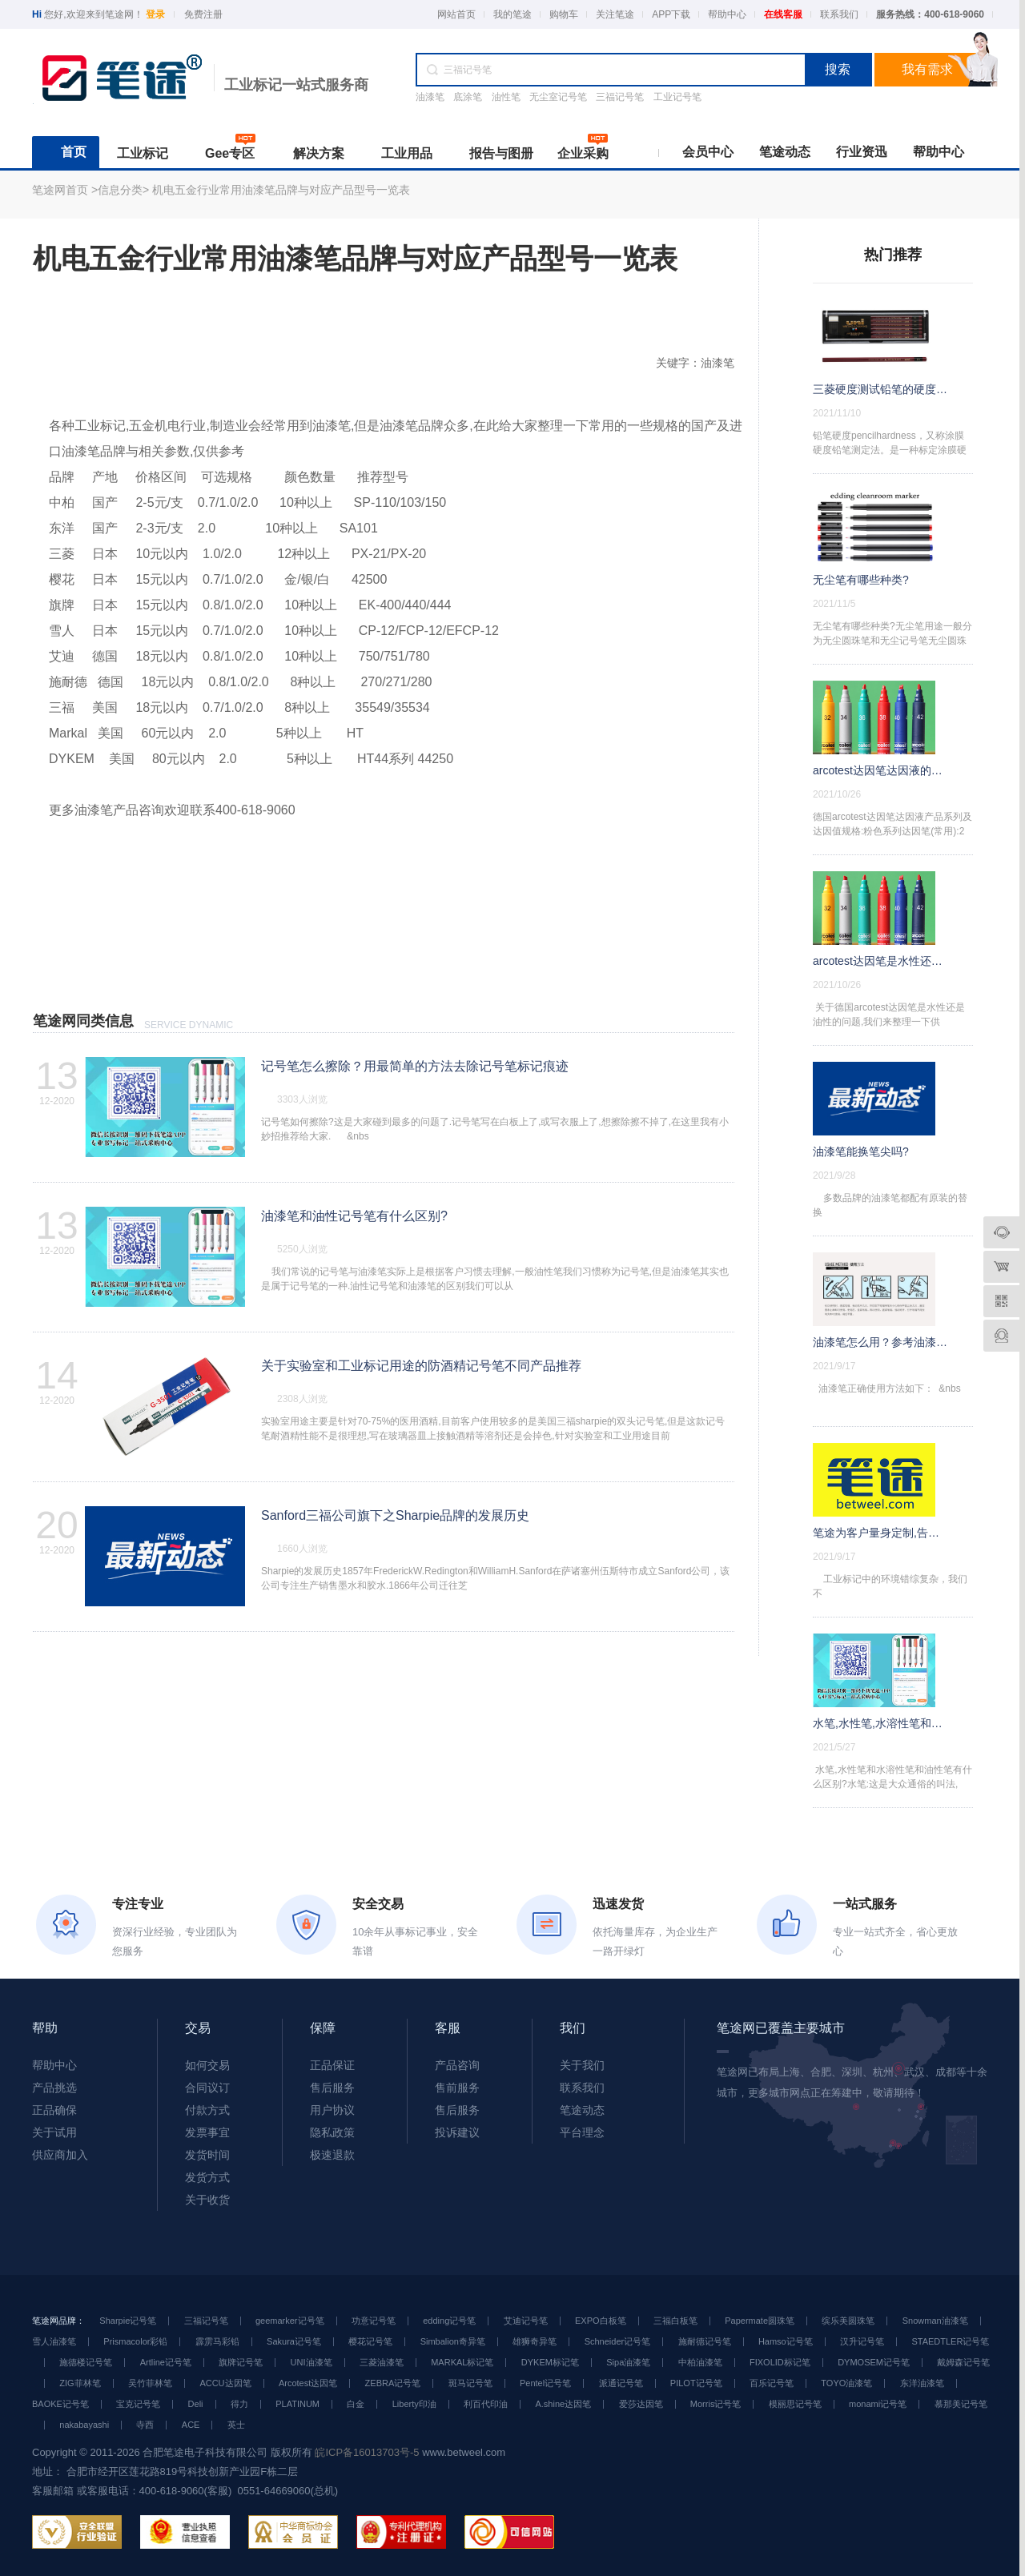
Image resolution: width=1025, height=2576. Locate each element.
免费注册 (203, 14)
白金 (355, 2404)
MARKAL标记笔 (462, 2362)
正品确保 (54, 2110)
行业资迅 (861, 152)
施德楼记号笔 (85, 2362)
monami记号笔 (877, 2404)
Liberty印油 (414, 2404)
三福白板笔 (675, 2320)
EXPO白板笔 (600, 2320)
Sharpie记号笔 (127, 2320)
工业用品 (406, 153)
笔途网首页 (60, 189)
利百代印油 (486, 2404)
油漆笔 (430, 96)
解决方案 (318, 153)
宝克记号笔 (138, 2404)
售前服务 (457, 2087)
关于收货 (207, 2199)
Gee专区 (230, 153)
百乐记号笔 (772, 2383)
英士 (236, 2424)
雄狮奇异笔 (534, 2341)
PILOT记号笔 (696, 2383)
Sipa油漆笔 (628, 2362)
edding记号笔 (449, 2320)
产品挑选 (54, 2087)
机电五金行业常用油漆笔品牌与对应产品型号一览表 (281, 189)
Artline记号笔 (165, 2362)
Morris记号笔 (716, 2404)
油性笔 (506, 96)
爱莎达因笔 (641, 2404)
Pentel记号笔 (545, 2383)
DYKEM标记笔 (550, 2362)
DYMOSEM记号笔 (874, 2362)
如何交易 (207, 2065)
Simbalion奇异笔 (452, 2341)
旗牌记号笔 (241, 2362)
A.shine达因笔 (563, 2404)
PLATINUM (297, 2404)
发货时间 (207, 2154)
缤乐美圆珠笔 (848, 2320)
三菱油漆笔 (382, 2362)
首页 (73, 152)
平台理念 (582, 2132)
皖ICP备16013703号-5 (367, 2452)
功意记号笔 (374, 2320)
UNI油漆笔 (311, 2362)
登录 (155, 14)
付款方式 (207, 2110)
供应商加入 (60, 2154)
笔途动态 (784, 152)
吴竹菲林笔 (150, 2383)
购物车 (563, 14)
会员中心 (708, 152)
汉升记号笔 (862, 2341)
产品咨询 (457, 2065)
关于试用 (54, 2132)
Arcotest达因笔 (308, 2383)
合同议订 (207, 2087)
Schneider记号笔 (618, 2341)
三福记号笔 (620, 96)
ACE (191, 2424)
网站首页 (456, 14)
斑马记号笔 (470, 2383)
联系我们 (839, 14)
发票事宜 (207, 2132)
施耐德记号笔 (704, 2341)
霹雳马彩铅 (217, 2341)
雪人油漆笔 (54, 2341)
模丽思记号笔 (795, 2404)
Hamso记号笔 (785, 2341)
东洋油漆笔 (922, 2383)
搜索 (837, 69)
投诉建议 (457, 2132)
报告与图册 (501, 153)
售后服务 (332, 2087)
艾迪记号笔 (526, 2320)
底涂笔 (467, 96)
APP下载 (671, 14)
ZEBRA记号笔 (393, 2383)
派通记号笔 (621, 2383)
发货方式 (207, 2177)
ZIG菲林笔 (79, 2383)
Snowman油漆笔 (935, 2320)
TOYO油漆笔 (846, 2383)
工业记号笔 (677, 96)
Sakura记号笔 (294, 2341)
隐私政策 (332, 2132)
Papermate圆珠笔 (759, 2320)
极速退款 (332, 2154)
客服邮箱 (53, 2491)
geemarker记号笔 (289, 2320)
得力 (239, 2404)
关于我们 (582, 2065)
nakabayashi (84, 2424)
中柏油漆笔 (700, 2362)
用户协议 (332, 2110)
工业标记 (142, 153)
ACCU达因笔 (225, 2383)
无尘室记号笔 (558, 96)
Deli (195, 2404)
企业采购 (583, 153)
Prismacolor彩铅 (135, 2341)
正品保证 (332, 2065)
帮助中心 (727, 14)
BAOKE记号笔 (60, 2404)
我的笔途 (512, 14)
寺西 (145, 2424)
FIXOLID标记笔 (780, 2362)
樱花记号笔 (370, 2341)
